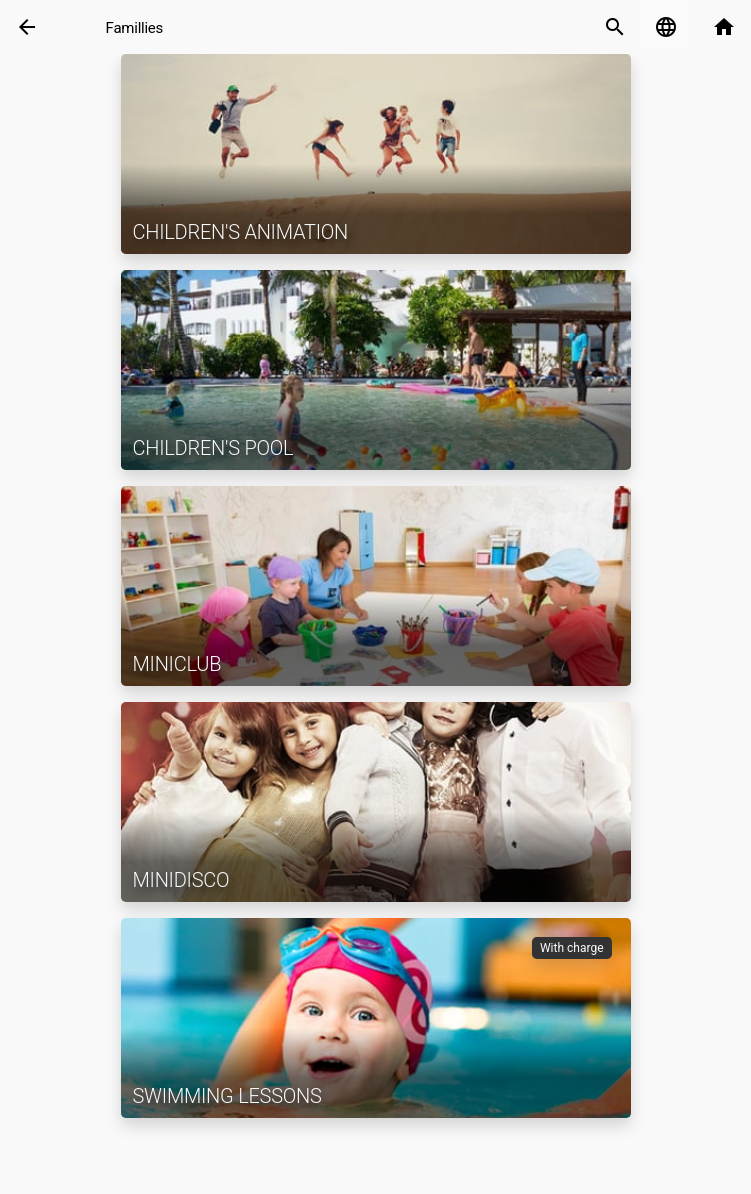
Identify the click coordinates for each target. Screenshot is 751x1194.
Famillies (134, 28)
